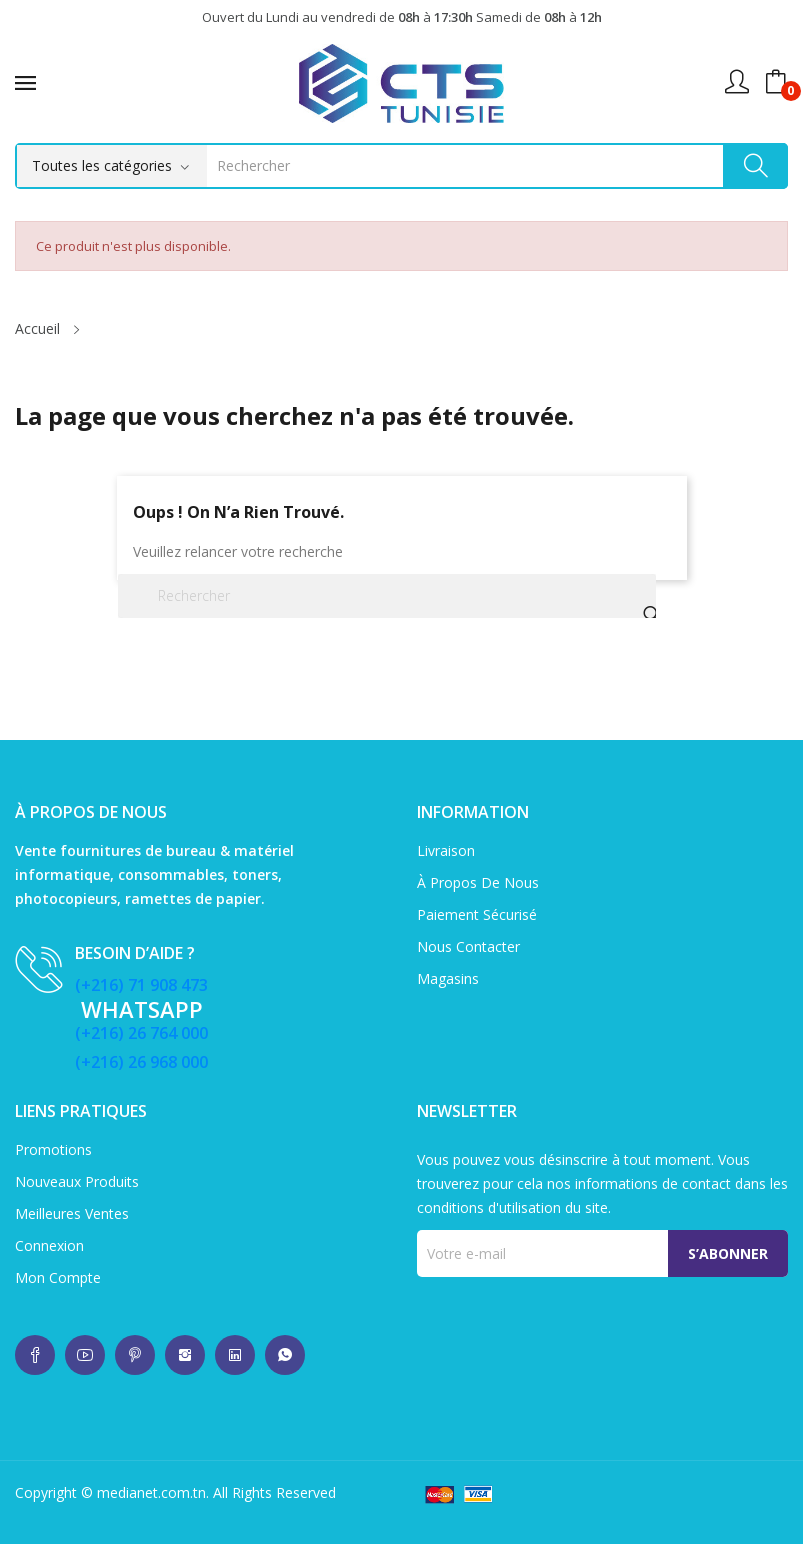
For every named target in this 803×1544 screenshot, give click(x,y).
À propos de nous (478, 882)
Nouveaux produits (77, 1181)
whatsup (35, 1355)
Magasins (448, 978)
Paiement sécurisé (477, 914)
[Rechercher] (387, 596)
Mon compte (58, 1277)
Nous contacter (468, 946)
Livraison (446, 850)
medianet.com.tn (151, 1492)
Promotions (53, 1149)
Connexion (49, 1245)
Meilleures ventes (72, 1213)
